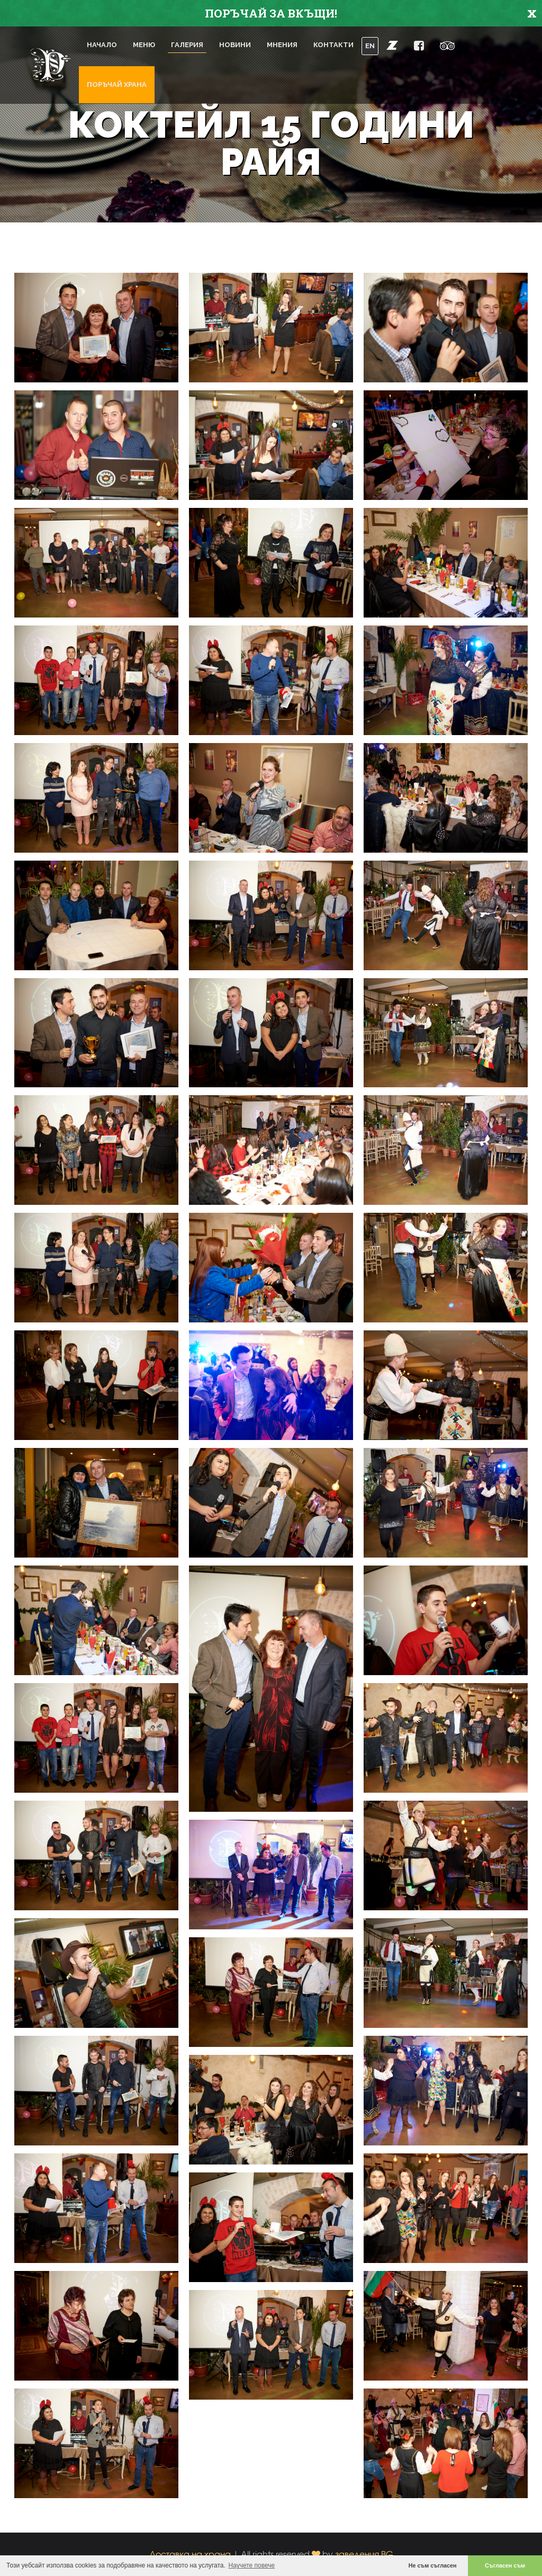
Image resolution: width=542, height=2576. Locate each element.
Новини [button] (235, 45)
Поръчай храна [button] (117, 84)
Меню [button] (144, 45)
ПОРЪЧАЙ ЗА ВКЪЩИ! (271, 13)
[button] (392, 45)
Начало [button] (102, 45)
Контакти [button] (333, 45)
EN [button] (370, 46)
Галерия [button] (187, 45)
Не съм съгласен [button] (433, 2565)
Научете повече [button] (252, 2565)
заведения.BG (364, 2554)
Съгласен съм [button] (505, 2565)
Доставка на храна (190, 2554)
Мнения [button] (282, 45)
